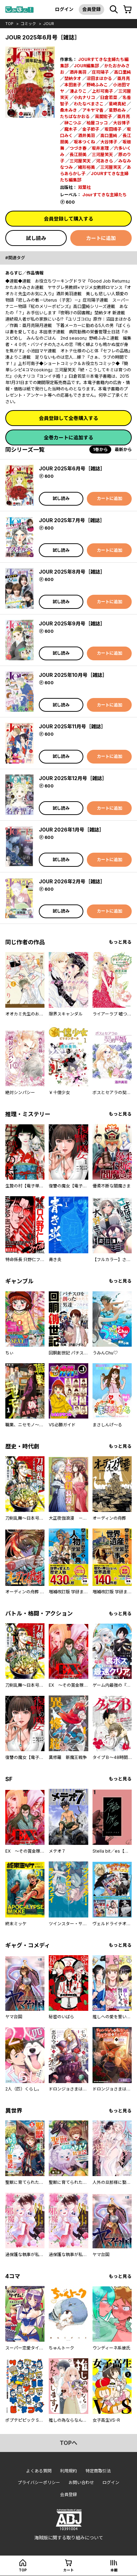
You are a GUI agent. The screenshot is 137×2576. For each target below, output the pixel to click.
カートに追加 (101, 238)
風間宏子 (103, 116)
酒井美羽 (78, 72)
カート (68, 2570)
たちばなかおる (75, 116)
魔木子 (70, 129)
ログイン (64, 9)
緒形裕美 (86, 167)
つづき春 (78, 148)
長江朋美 (78, 154)
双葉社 (84, 187)
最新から (123, 449)
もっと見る (120, 942)
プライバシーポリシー (39, 2482)
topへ (68, 2442)
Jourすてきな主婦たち (104, 194)
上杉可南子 (102, 91)
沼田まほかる (99, 78)
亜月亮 (123, 78)
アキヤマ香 (92, 110)
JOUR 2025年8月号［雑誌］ (72, 572)
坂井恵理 (100, 148)
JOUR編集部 (86, 65)
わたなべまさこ (88, 103)
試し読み (36, 238)
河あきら (104, 160)
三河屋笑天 (102, 154)
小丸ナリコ (84, 97)
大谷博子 (121, 122)
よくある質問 (39, 2470)
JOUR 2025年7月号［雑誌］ (72, 520)
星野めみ (117, 110)
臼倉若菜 (108, 97)
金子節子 (90, 129)
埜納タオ (72, 78)
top (9, 23)
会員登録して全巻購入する (68, 418)
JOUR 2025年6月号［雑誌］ (72, 468)
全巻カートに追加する (68, 437)
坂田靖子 (113, 129)
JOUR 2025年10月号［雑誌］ (73, 675)
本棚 (114, 2570)
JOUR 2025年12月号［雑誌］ (73, 778)
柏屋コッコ (97, 122)
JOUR (48, 23)
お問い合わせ (81, 2482)
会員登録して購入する (68, 219)
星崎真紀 (117, 103)
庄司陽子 (100, 72)
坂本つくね (84, 141)
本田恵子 (72, 84)
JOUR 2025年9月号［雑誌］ (72, 623)
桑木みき (68, 110)
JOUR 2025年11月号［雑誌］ (72, 726)
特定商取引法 (98, 2470)
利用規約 (68, 2470)
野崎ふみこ (97, 84)
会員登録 (91, 9)
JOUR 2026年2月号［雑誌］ (72, 881)
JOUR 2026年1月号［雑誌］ (71, 830)
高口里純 (122, 72)
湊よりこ (78, 91)
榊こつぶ (72, 122)
